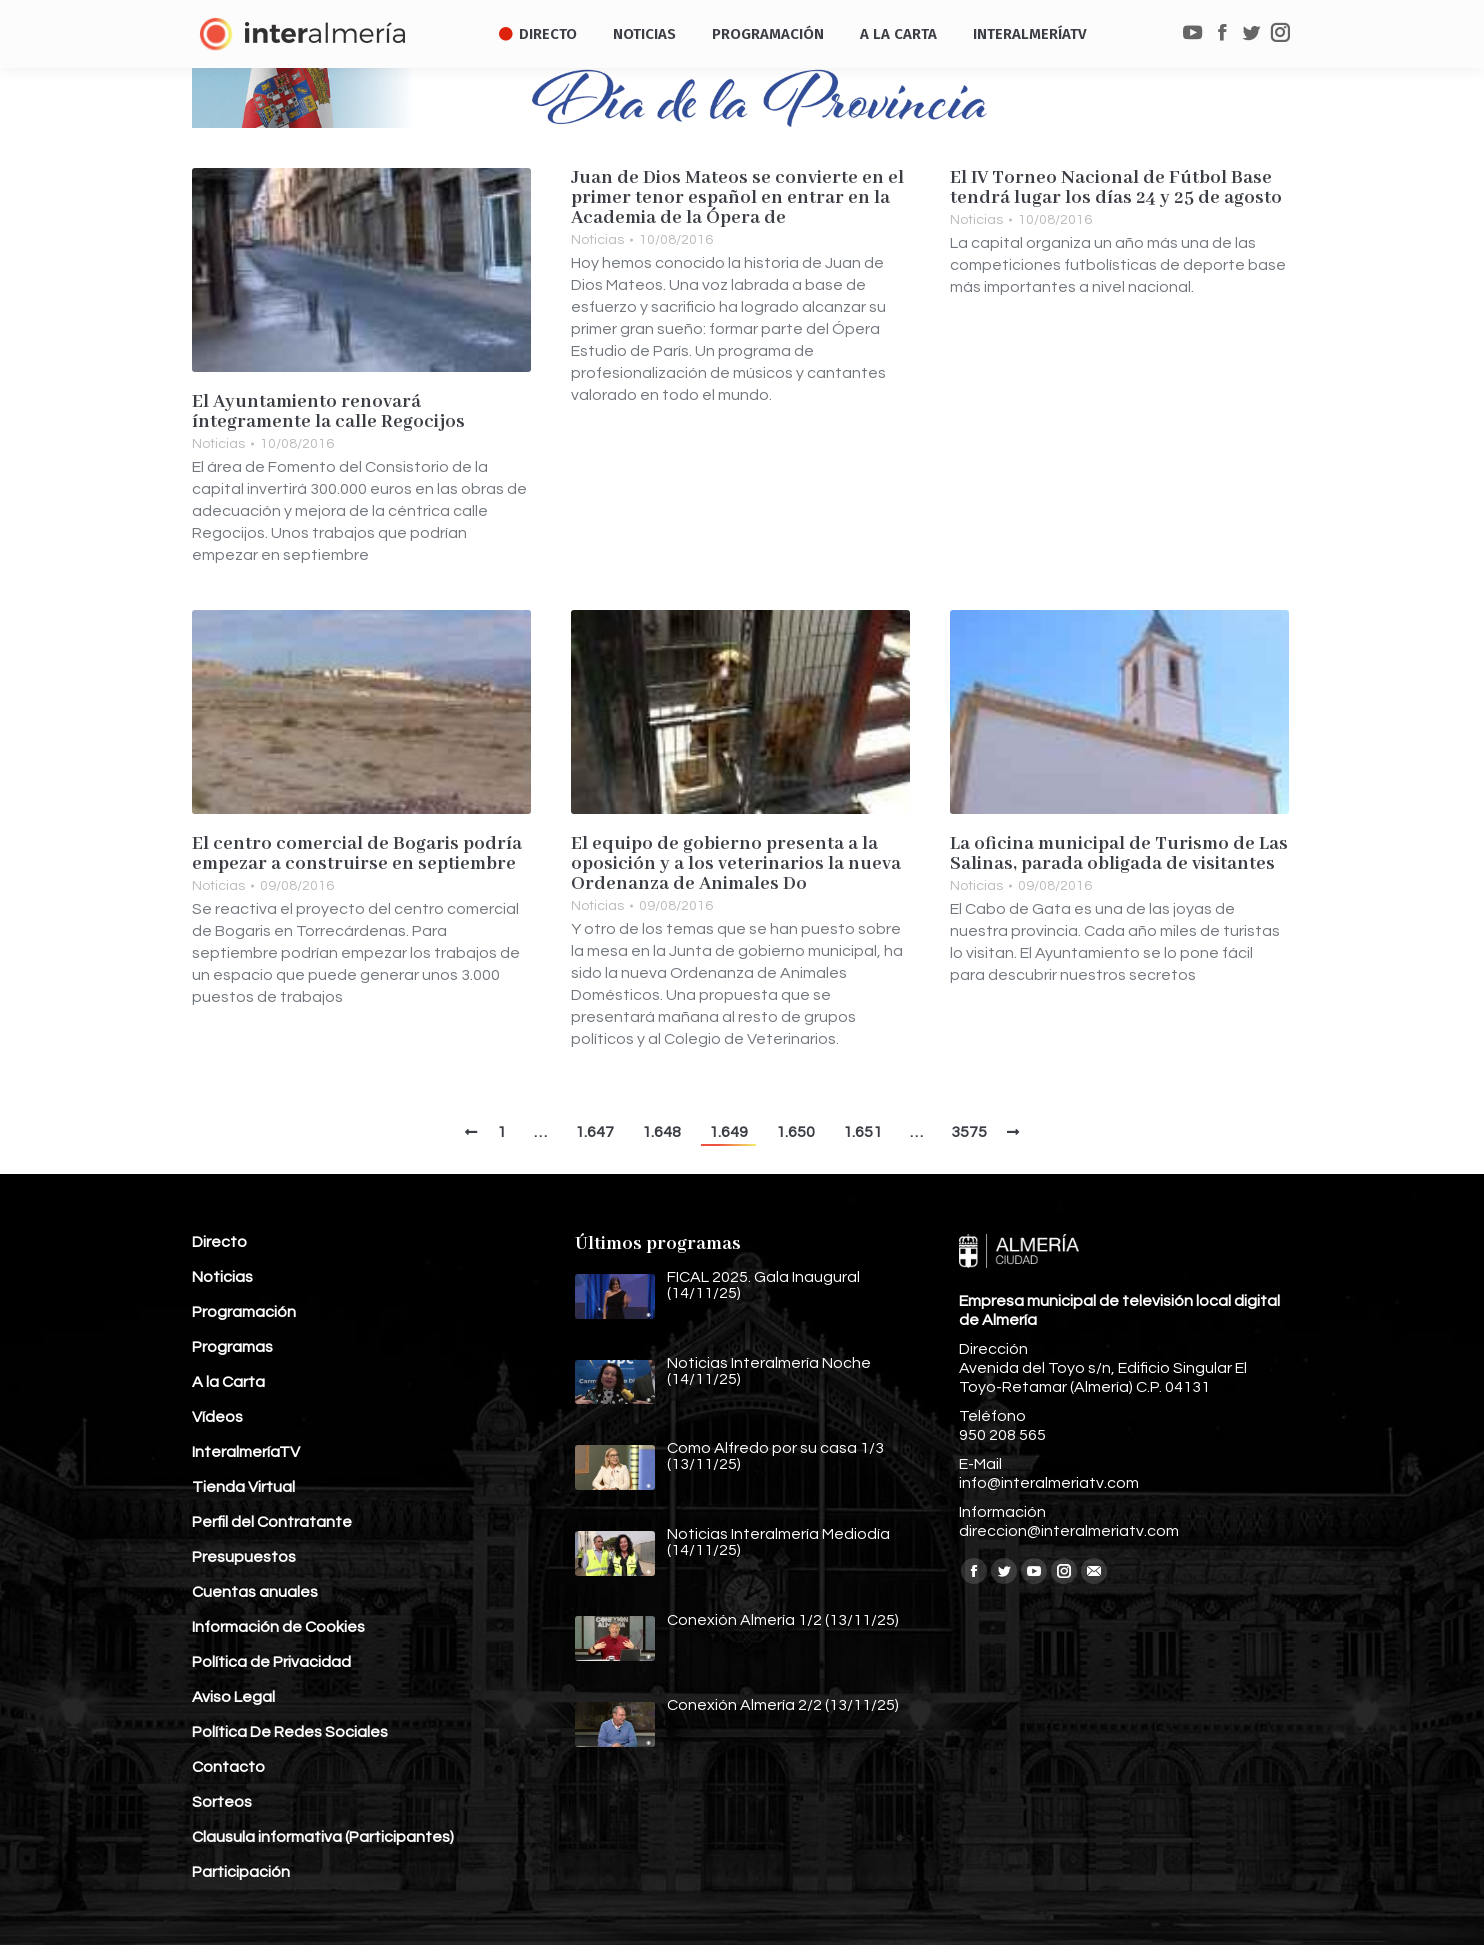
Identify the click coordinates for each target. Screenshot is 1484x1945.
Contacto (228, 1767)
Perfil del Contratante (272, 1522)
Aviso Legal (233, 1697)
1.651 (862, 1132)
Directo (219, 1242)
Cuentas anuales (255, 1592)
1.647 (594, 1132)
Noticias (218, 444)
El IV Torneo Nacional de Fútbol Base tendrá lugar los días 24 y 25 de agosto (1116, 188)
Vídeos (217, 1417)
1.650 (795, 1132)
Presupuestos (244, 1557)
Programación (244, 1312)
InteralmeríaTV (246, 1452)
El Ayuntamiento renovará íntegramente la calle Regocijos (328, 412)
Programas (232, 1347)
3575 (969, 1132)
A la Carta (228, 1382)
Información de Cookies (278, 1627)
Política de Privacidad (271, 1662)
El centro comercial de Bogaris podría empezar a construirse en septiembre (357, 854)
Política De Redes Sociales (290, 1732)
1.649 (728, 1132)
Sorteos (222, 1802)
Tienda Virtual (243, 1487)
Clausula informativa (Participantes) (323, 1837)
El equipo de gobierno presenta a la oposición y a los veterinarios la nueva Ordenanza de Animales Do (736, 864)
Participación (241, 1872)
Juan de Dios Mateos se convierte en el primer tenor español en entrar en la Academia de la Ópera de (737, 198)
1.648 (661, 1132)
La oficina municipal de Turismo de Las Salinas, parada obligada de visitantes (1119, 854)
